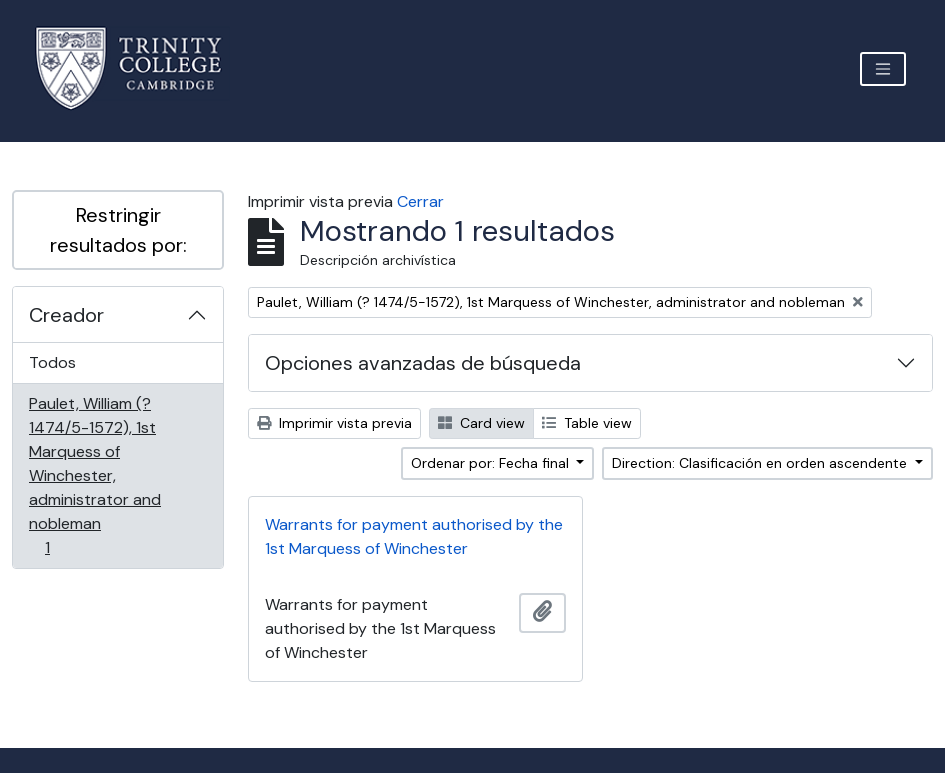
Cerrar (420, 201)
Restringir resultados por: (118, 230)
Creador (66, 315)
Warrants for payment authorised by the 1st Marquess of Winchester (414, 536)
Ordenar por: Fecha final (492, 463)
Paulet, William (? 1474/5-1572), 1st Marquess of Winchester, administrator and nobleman (94, 475)
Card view (481, 423)
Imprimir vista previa (334, 423)
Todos (52, 362)
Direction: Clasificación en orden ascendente (761, 463)
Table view (587, 423)
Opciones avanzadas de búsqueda (423, 363)
